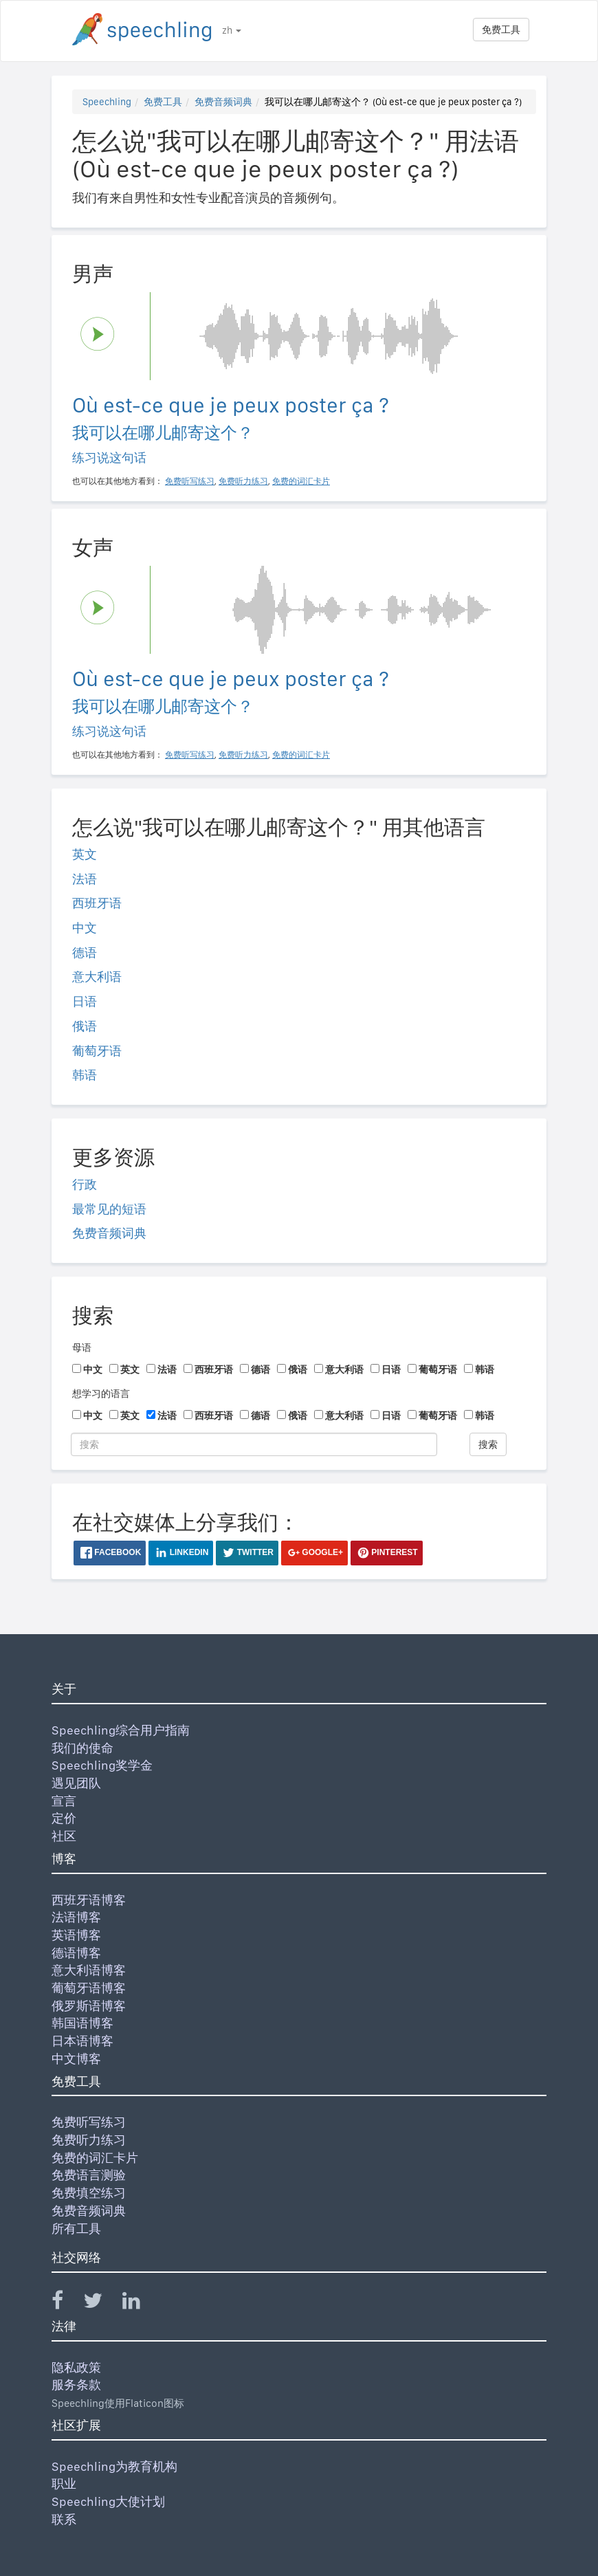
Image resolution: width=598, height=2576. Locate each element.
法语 (84, 879)
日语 (84, 1001)
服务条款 (76, 2384)
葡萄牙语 (97, 1051)
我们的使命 (82, 1748)
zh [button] (231, 30)
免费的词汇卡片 (95, 2157)
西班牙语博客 (89, 1900)
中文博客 (76, 2058)
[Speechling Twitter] (101, 2303)
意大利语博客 (89, 1970)
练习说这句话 (109, 457)
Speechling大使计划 (108, 2501)
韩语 (84, 1075)
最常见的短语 (109, 1209)
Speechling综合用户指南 (121, 1730)
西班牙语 (97, 903)
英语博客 (76, 1935)
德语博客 (76, 1953)
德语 (84, 952)
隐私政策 (76, 2367)
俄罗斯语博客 (89, 2006)
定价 (64, 1818)
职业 (64, 2483)
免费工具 (501, 29)
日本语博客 (82, 2041)
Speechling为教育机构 (114, 2466)
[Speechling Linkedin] (139, 2303)
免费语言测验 (89, 2175)
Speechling (106, 101)
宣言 (64, 1801)
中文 (84, 928)
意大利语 (97, 976)
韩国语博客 (82, 2023)
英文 (84, 854)
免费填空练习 (89, 2193)
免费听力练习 (89, 2140)
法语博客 (76, 1917)
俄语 (84, 1026)
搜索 (488, 1444)
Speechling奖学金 (102, 1765)
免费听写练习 (89, 2122)
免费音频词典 (223, 101)
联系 (64, 2519)
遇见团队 (76, 1783)
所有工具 (76, 2228)
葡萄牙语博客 (89, 1988)
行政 (84, 1184)
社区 (64, 1836)
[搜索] (254, 1444)
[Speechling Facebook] (66, 2303)
